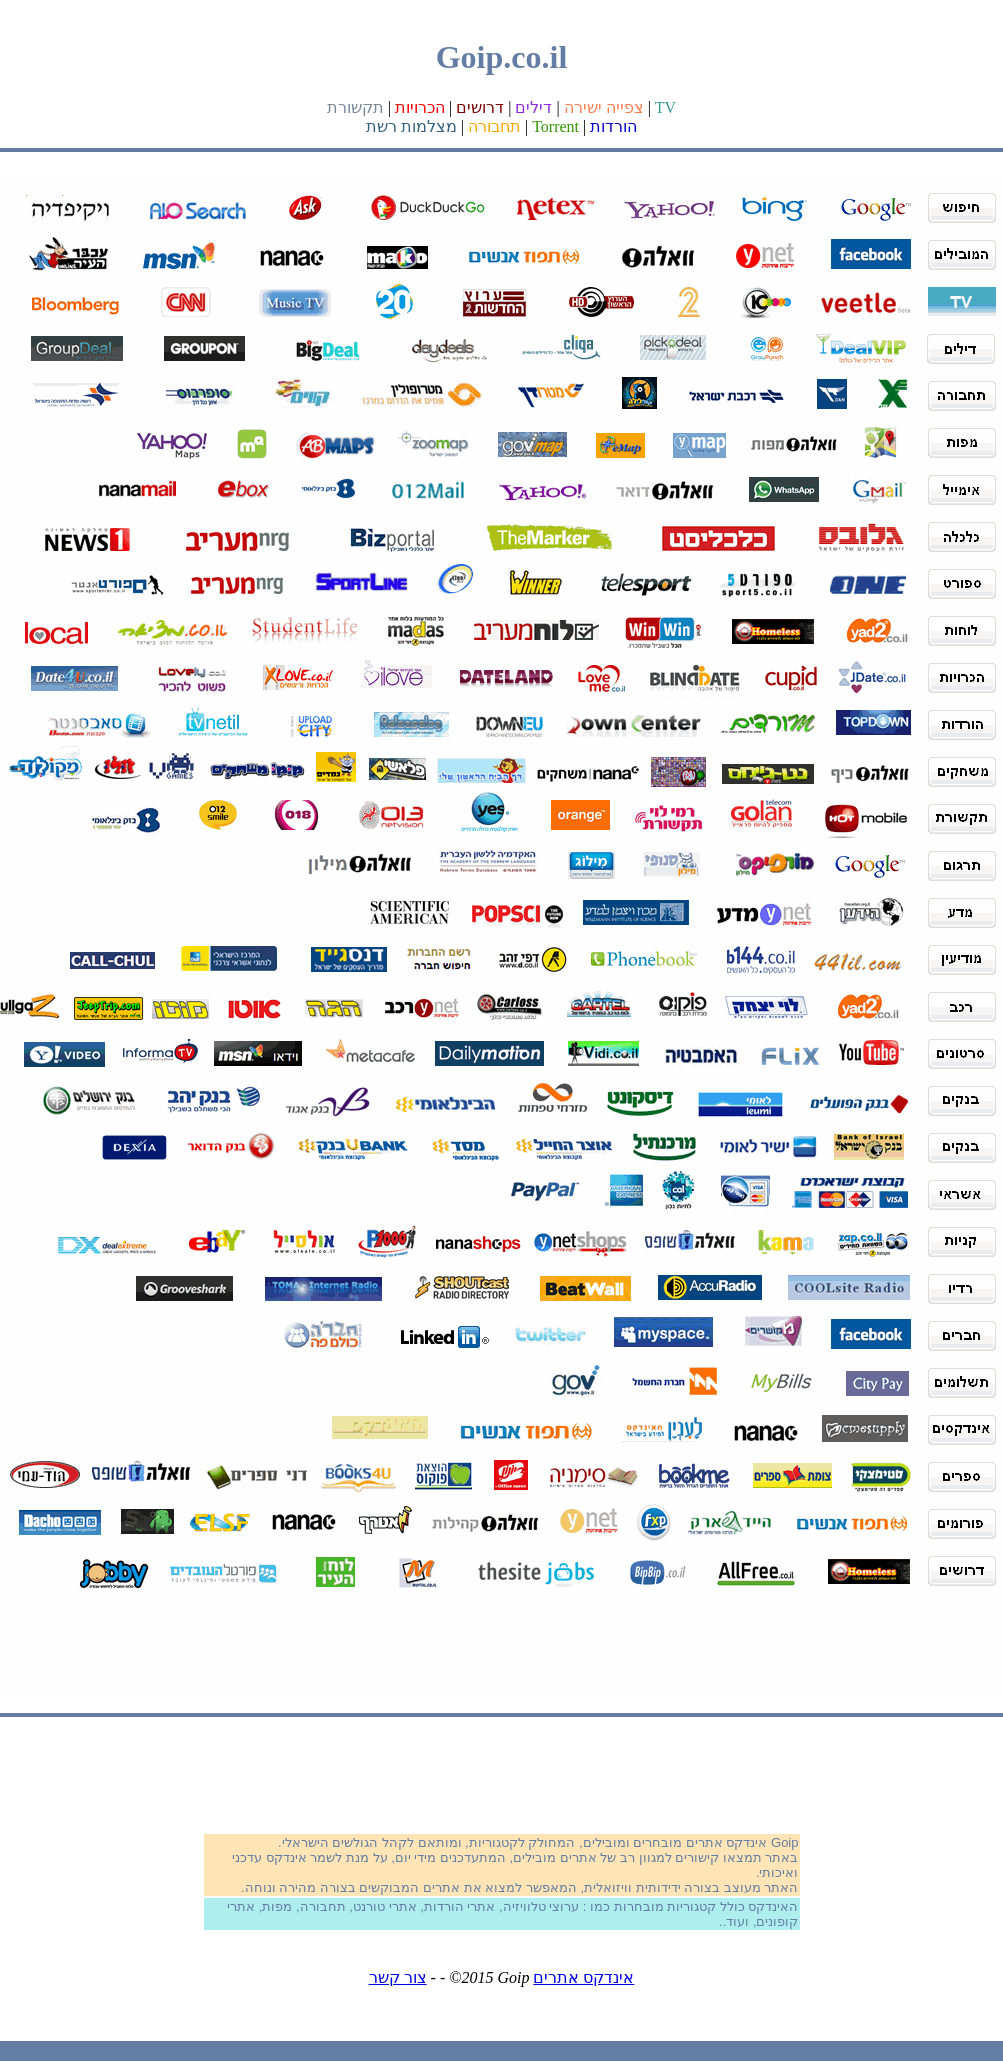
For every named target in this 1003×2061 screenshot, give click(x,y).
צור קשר (398, 1977)
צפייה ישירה (604, 107)
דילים (533, 107)
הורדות (613, 126)
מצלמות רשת (411, 126)
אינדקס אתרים (583, 1977)
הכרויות (420, 107)
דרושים (480, 107)
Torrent (555, 126)
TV (665, 107)
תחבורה (494, 126)
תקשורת (355, 107)
